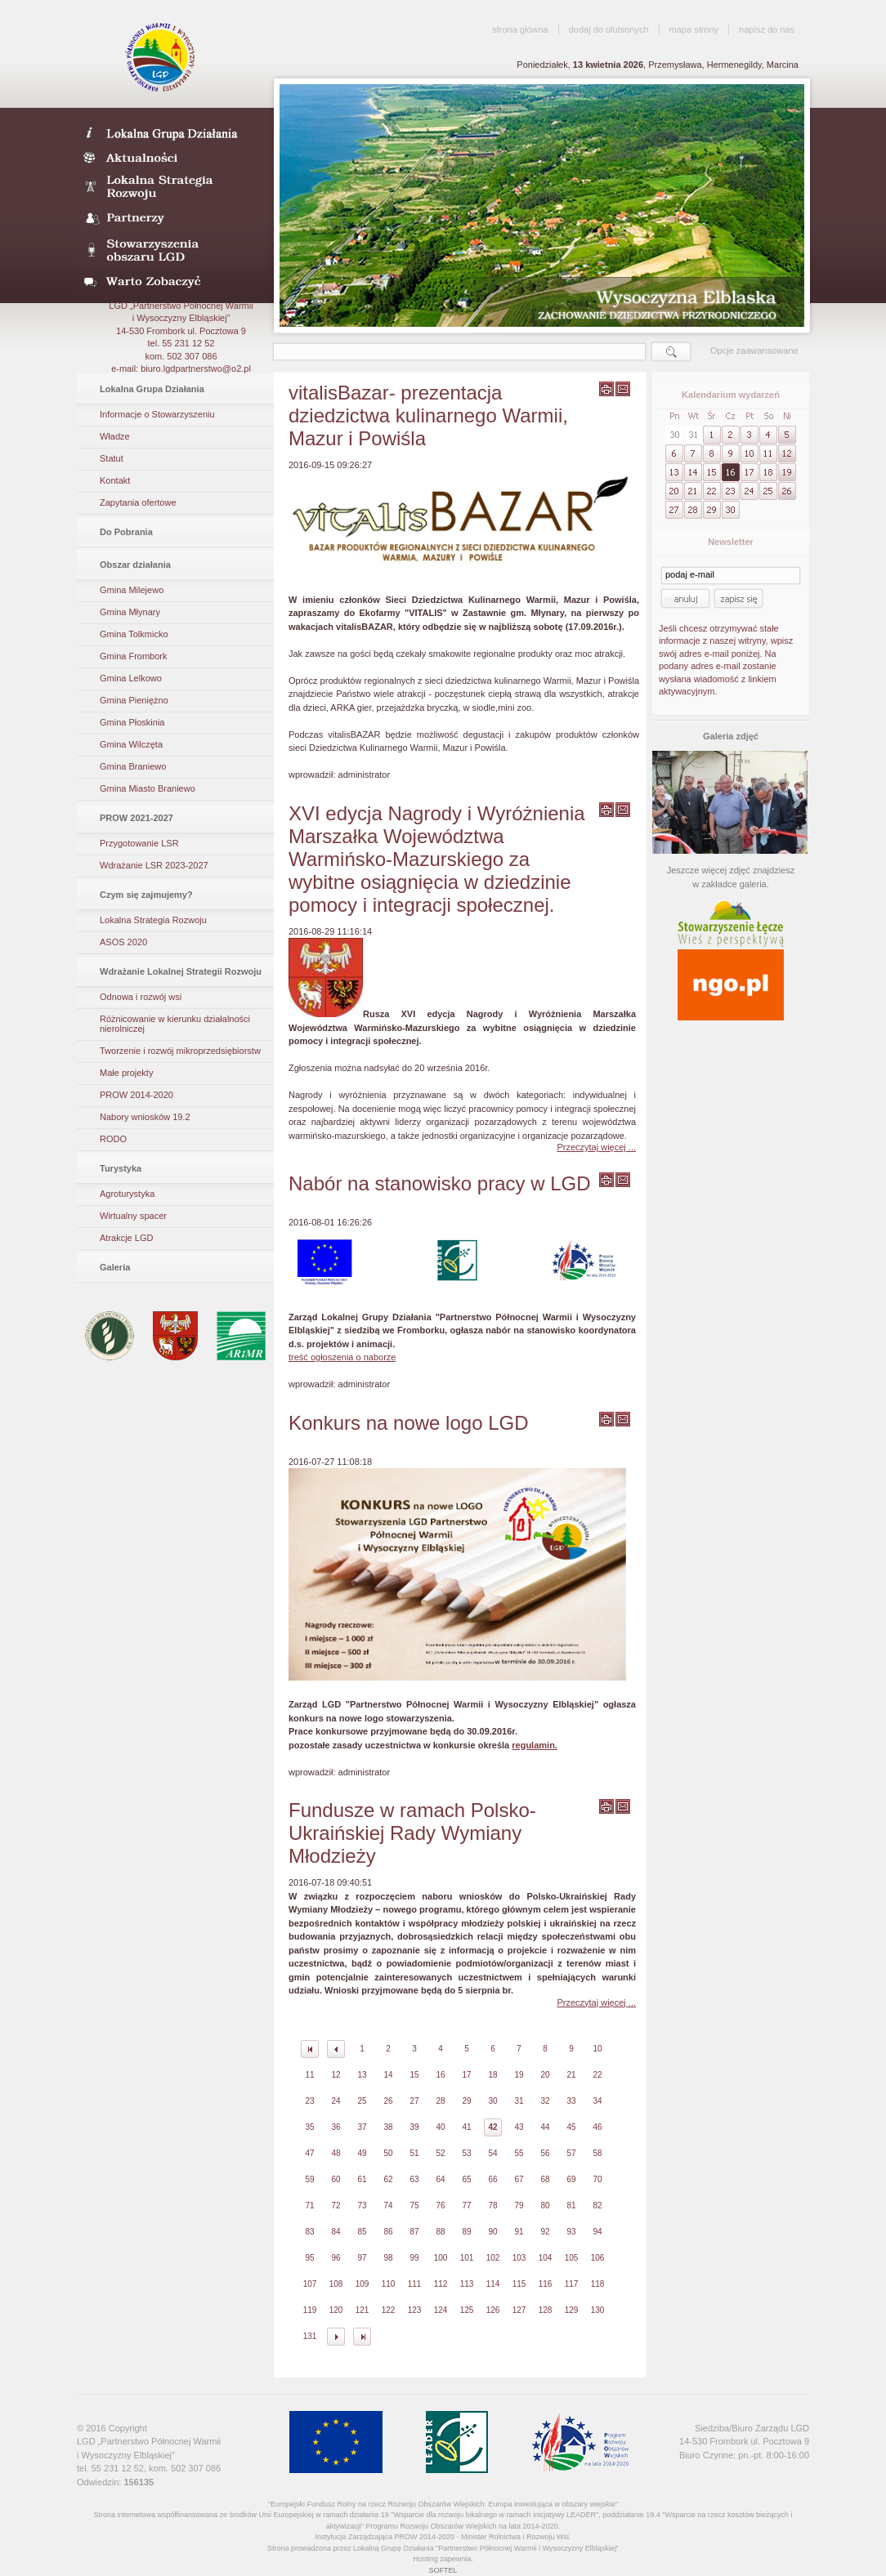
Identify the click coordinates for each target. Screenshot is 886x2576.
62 (387, 2179)
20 (544, 2074)
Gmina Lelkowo (131, 678)
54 (492, 2153)
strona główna (520, 29)
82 (597, 2205)
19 (518, 2074)
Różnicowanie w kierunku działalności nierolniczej (175, 1024)
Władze (115, 436)
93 (570, 2231)
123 (415, 2310)
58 (597, 2153)
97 (361, 2257)
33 (570, 2100)
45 (570, 2127)
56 (544, 2153)
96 (335, 2257)
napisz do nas (766, 29)
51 (413, 2153)
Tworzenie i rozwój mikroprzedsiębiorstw (180, 1051)
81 (570, 2205)
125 (467, 2310)
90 (492, 2231)
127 (519, 2310)
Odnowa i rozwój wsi (140, 997)
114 (493, 2283)
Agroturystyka (127, 1194)
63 (413, 2179)
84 (335, 2231)
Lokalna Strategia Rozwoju (169, 188)
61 (361, 2179)
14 (387, 2074)
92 (544, 2231)
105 (572, 2257)
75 (413, 2205)
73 (361, 2205)
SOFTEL (442, 2570)
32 (544, 2100)
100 (441, 2257)
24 (335, 2100)
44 (544, 2127)
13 (361, 2074)
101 (467, 2257)
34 (597, 2100)
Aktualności (169, 157)
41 (466, 2127)
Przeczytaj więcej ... (596, 1147)
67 (518, 2179)
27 (413, 2100)
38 (387, 2127)
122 (389, 2310)
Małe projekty (126, 1073)
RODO (113, 1139)
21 (570, 2074)
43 (518, 2127)
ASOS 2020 (123, 942)
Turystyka (120, 1168)
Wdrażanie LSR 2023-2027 (154, 865)
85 (361, 2231)
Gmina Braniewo (133, 766)
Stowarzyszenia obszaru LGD (169, 250)
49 (361, 2153)
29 (466, 2100)
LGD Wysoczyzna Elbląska (161, 57)
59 (309, 2179)
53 (466, 2153)
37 (361, 2127)
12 (335, 2074)
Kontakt (115, 480)
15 (413, 2074)
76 (440, 2205)
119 (310, 2310)
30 (492, 2100)
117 (572, 2283)
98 (387, 2257)
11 (309, 2074)
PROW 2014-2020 (136, 1095)
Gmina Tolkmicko (134, 634)
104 (546, 2257)
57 (570, 2153)
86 (387, 2231)
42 (492, 2127)
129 (572, 2310)
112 (441, 2283)
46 (597, 2127)
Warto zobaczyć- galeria (169, 281)
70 (597, 2179)
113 (467, 2283)
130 (598, 2310)
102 (493, 2257)
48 (335, 2153)
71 (309, 2205)
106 (598, 2257)
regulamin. (534, 1745)
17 (466, 2074)
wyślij (622, 389)
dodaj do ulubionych (609, 29)
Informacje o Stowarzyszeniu (157, 414)
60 (335, 2179)
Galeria (115, 1267)
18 (492, 2074)
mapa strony (694, 29)
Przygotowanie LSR (139, 843)
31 (518, 2100)
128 (546, 2310)
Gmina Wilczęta (131, 744)
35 (309, 2127)
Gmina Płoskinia (132, 722)
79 (518, 2205)
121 (362, 2310)
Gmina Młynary (130, 612)
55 (518, 2153)
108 (336, 2283)
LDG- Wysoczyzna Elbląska (169, 132)
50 (387, 2153)
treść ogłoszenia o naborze (342, 1357)
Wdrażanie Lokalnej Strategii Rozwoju (181, 971)
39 (413, 2127)
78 (492, 2205)
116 (546, 2283)
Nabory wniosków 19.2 (145, 1117)
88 (440, 2231)
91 (518, 2231)
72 (335, 2205)
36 (335, 2127)
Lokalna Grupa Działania (152, 389)
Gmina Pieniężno (134, 700)
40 (440, 2127)
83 (309, 2231)
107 (310, 2283)
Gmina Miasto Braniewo (147, 788)
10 (597, 2048)
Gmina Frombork (134, 656)
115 (519, 2283)
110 (389, 2283)
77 (466, 2205)
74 (387, 2205)
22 (597, 2074)
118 (598, 2283)
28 (440, 2100)
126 (493, 2310)
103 (519, 2257)
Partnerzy (169, 219)
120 (336, 2310)
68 (544, 2179)
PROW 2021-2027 (136, 818)
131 (310, 2336)
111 (415, 2283)
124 (441, 2310)
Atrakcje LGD (126, 1238)
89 (466, 2231)
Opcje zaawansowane (754, 350)
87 (413, 2231)
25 (361, 2100)
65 (466, 2179)
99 (413, 2257)
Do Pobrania (126, 532)
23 (309, 2100)
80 (544, 2205)
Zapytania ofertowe (138, 502)
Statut (111, 458)
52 (440, 2153)
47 (309, 2153)
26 (387, 2100)
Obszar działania (135, 564)
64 (440, 2179)
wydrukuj (606, 389)
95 (309, 2257)
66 (492, 2179)
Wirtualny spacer (133, 1216)
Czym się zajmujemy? (146, 895)
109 (362, 2283)
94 (597, 2231)
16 (440, 2074)
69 (570, 2179)
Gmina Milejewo (131, 590)
